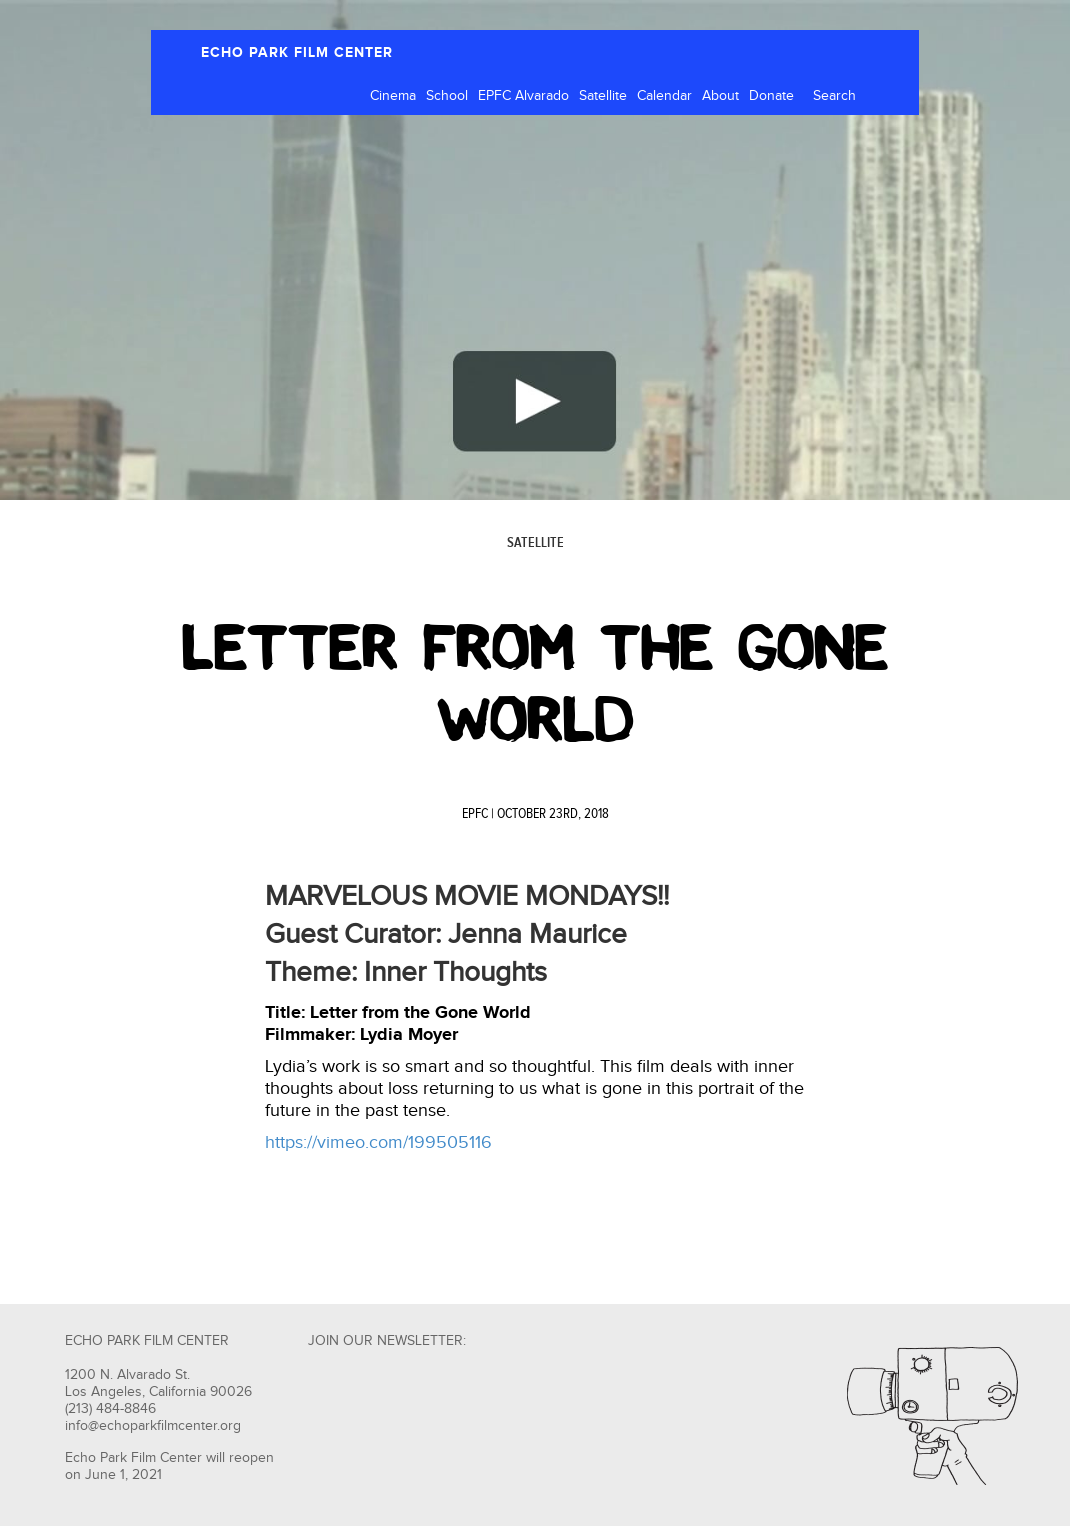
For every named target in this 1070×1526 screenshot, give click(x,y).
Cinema (393, 96)
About (720, 96)
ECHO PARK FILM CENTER (297, 52)
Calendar (664, 96)
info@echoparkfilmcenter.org (153, 1426)
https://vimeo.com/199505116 (378, 1142)
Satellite (603, 96)
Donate (771, 96)
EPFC (475, 814)
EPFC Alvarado (523, 96)
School (447, 96)
